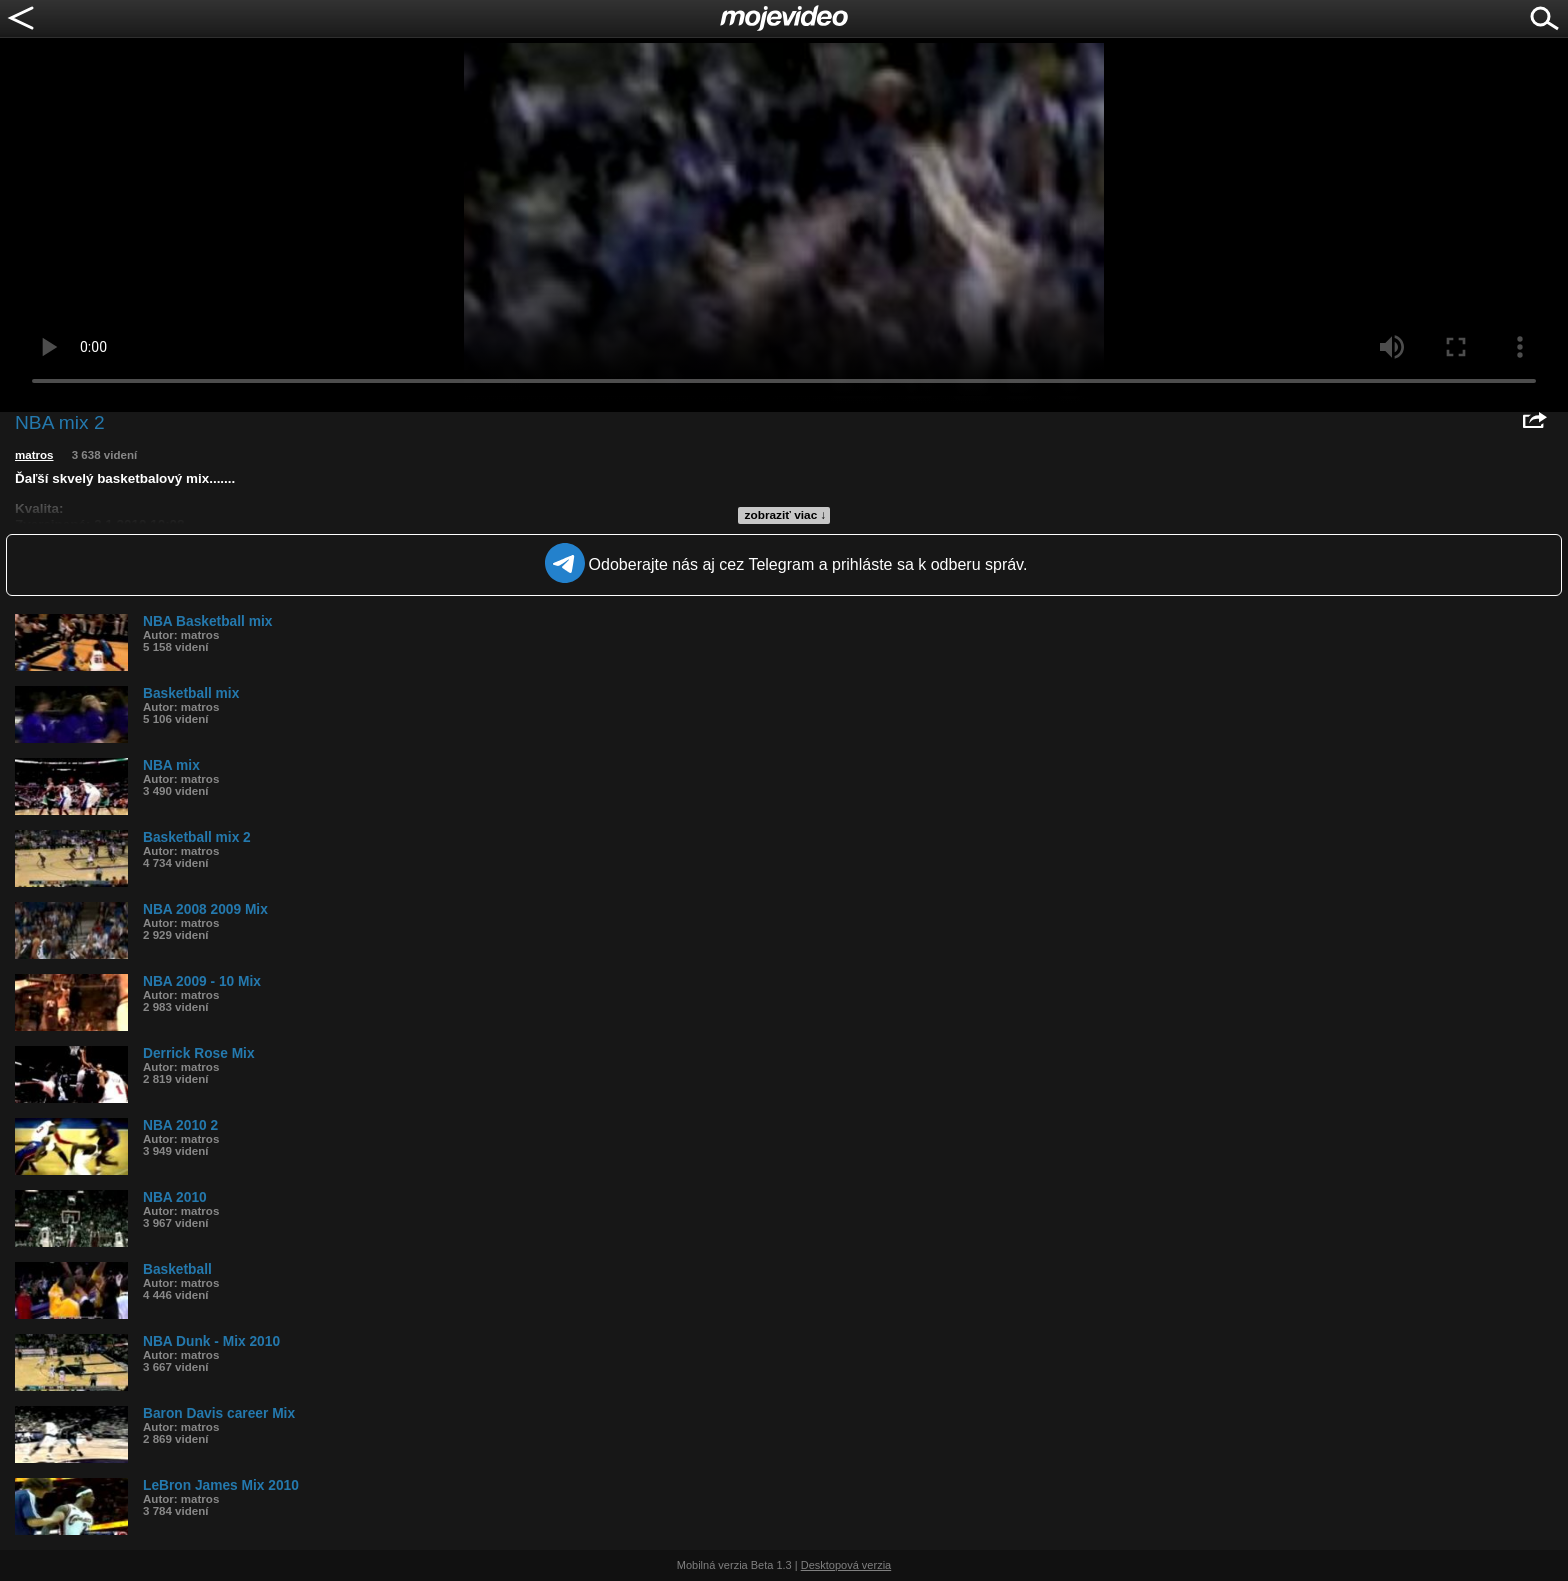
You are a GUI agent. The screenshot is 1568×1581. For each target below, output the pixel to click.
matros (34, 455)
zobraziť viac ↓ (786, 515)
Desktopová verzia (846, 1565)
